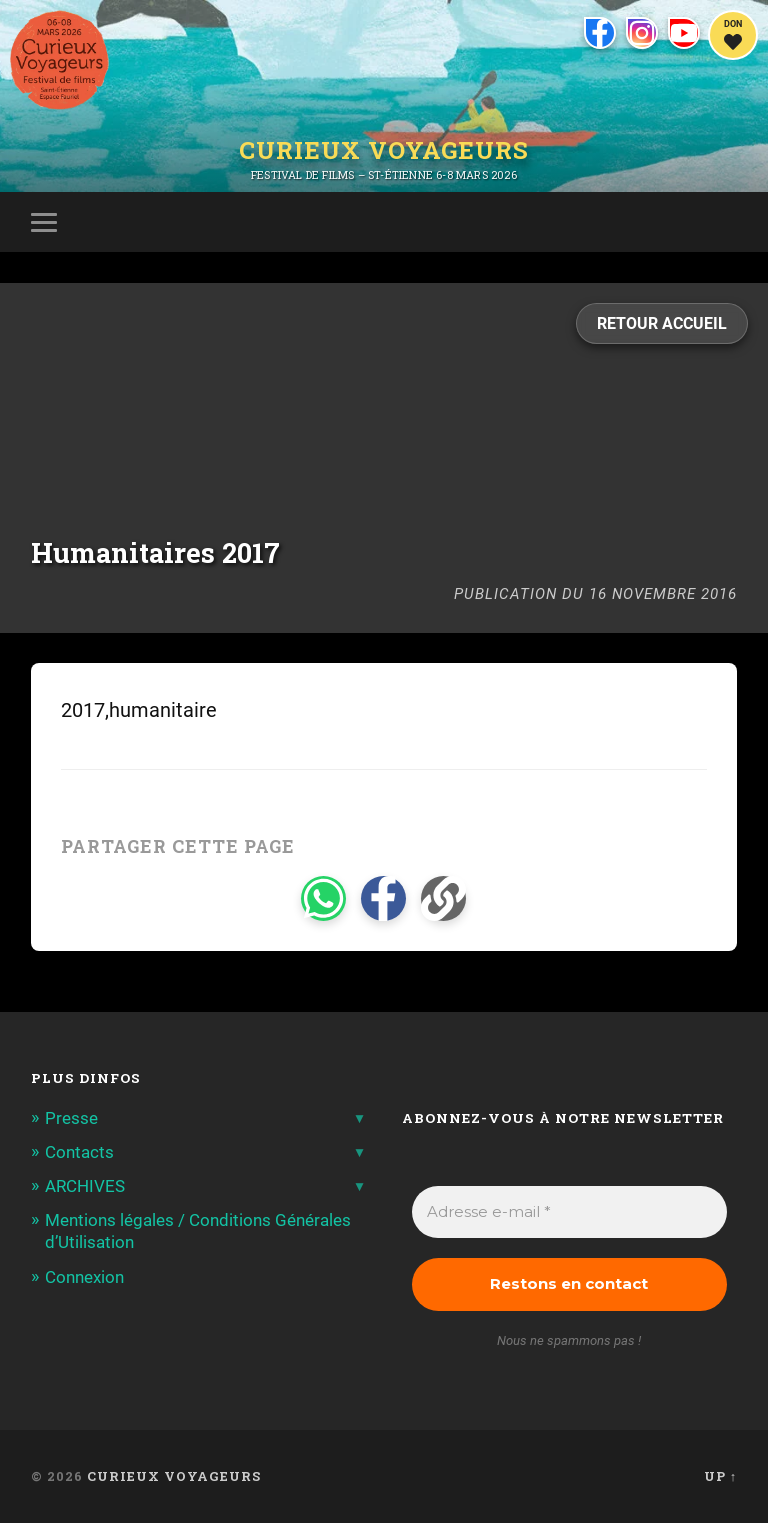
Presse (71, 1118)
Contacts (79, 1152)
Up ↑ (720, 1476)
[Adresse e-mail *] (570, 1212)
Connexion (84, 1277)
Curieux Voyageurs (384, 150)
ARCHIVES (85, 1186)
